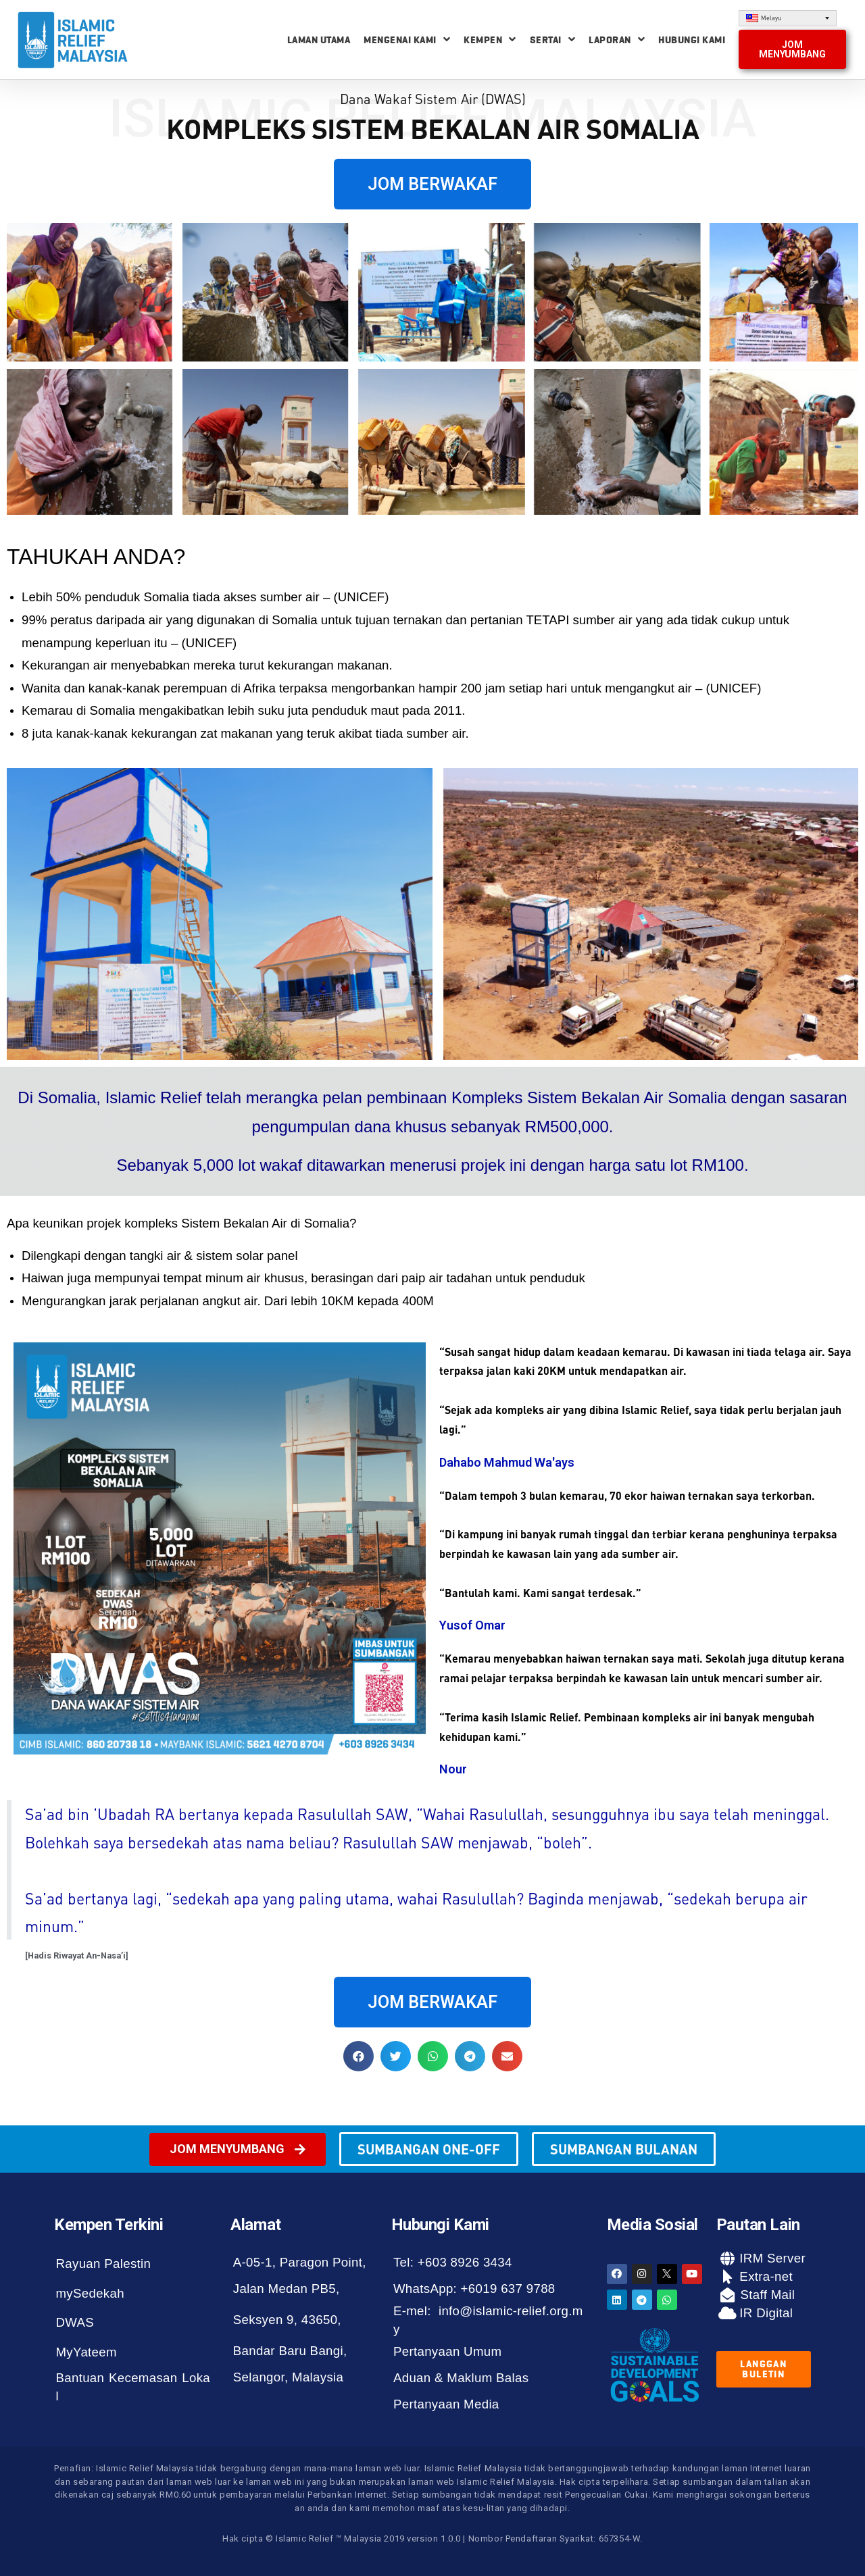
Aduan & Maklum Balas (460, 2378)
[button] (792, 49)
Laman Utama (319, 40)
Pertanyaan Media (446, 2404)
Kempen (490, 39)
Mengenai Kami (407, 39)
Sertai (553, 39)
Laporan (617, 39)
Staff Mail (766, 2295)
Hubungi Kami (691, 40)
